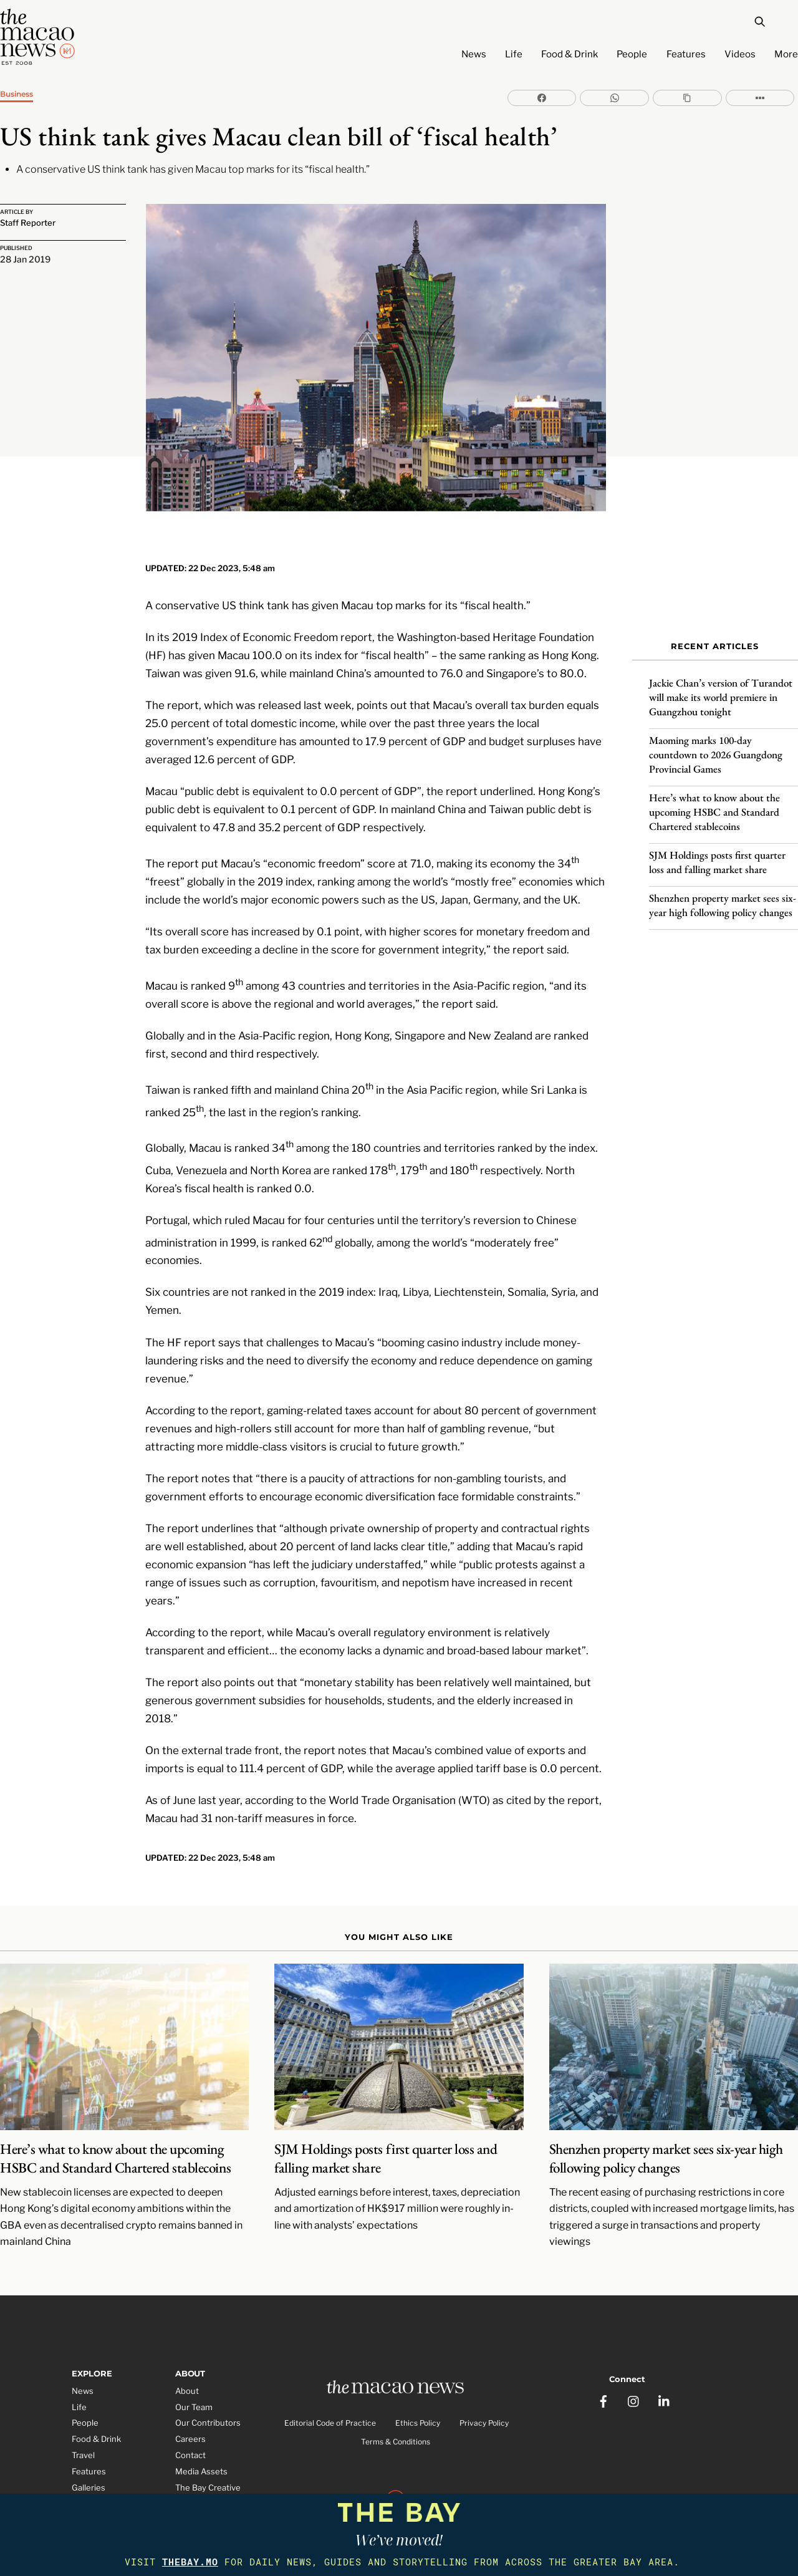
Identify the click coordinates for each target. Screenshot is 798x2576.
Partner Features (104, 2486)
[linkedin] (664, 2360)
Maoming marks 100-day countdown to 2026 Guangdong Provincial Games (715, 744)
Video (83, 2470)
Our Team (194, 2373)
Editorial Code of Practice (330, 2391)
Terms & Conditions (395, 2409)
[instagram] (634, 2360)
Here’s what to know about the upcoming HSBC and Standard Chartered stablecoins (714, 802)
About (187, 2357)
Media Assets (201, 2438)
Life (513, 54)
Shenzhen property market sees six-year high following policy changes (722, 895)
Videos (740, 54)
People (632, 54)
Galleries (88, 2454)
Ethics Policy (417, 2391)
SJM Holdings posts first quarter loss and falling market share (717, 852)
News (473, 54)
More (786, 54)
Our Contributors (208, 2389)
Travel (83, 2421)
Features (686, 54)
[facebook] (603, 2360)
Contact (190, 2421)
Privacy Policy (484, 2391)
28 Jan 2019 (25, 259)
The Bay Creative (208, 2454)
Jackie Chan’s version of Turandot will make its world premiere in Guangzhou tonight (720, 687)
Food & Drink (569, 54)
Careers (190, 2405)
